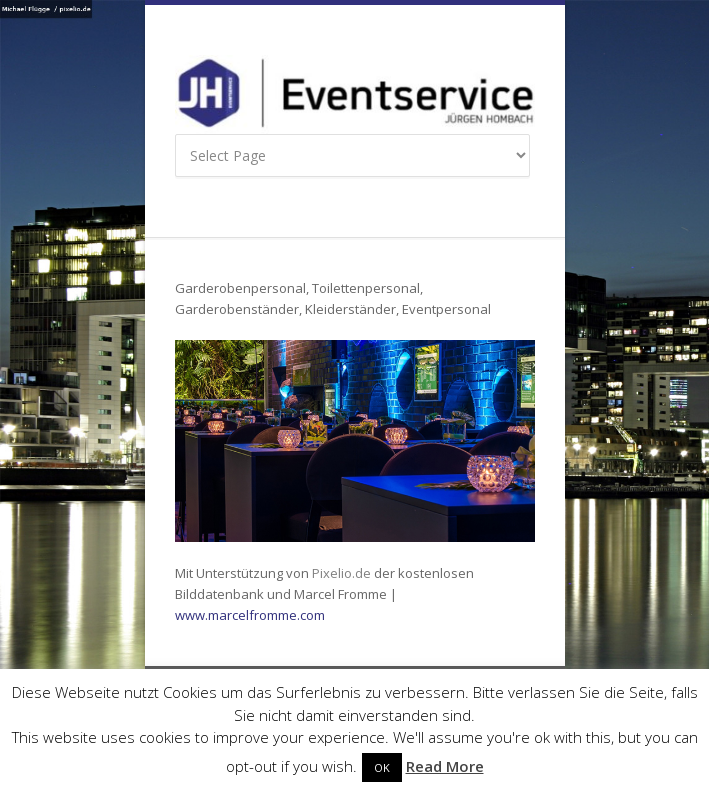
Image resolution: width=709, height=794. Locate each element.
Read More (445, 766)
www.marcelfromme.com (250, 615)
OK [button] (382, 767)
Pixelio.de (340, 573)
